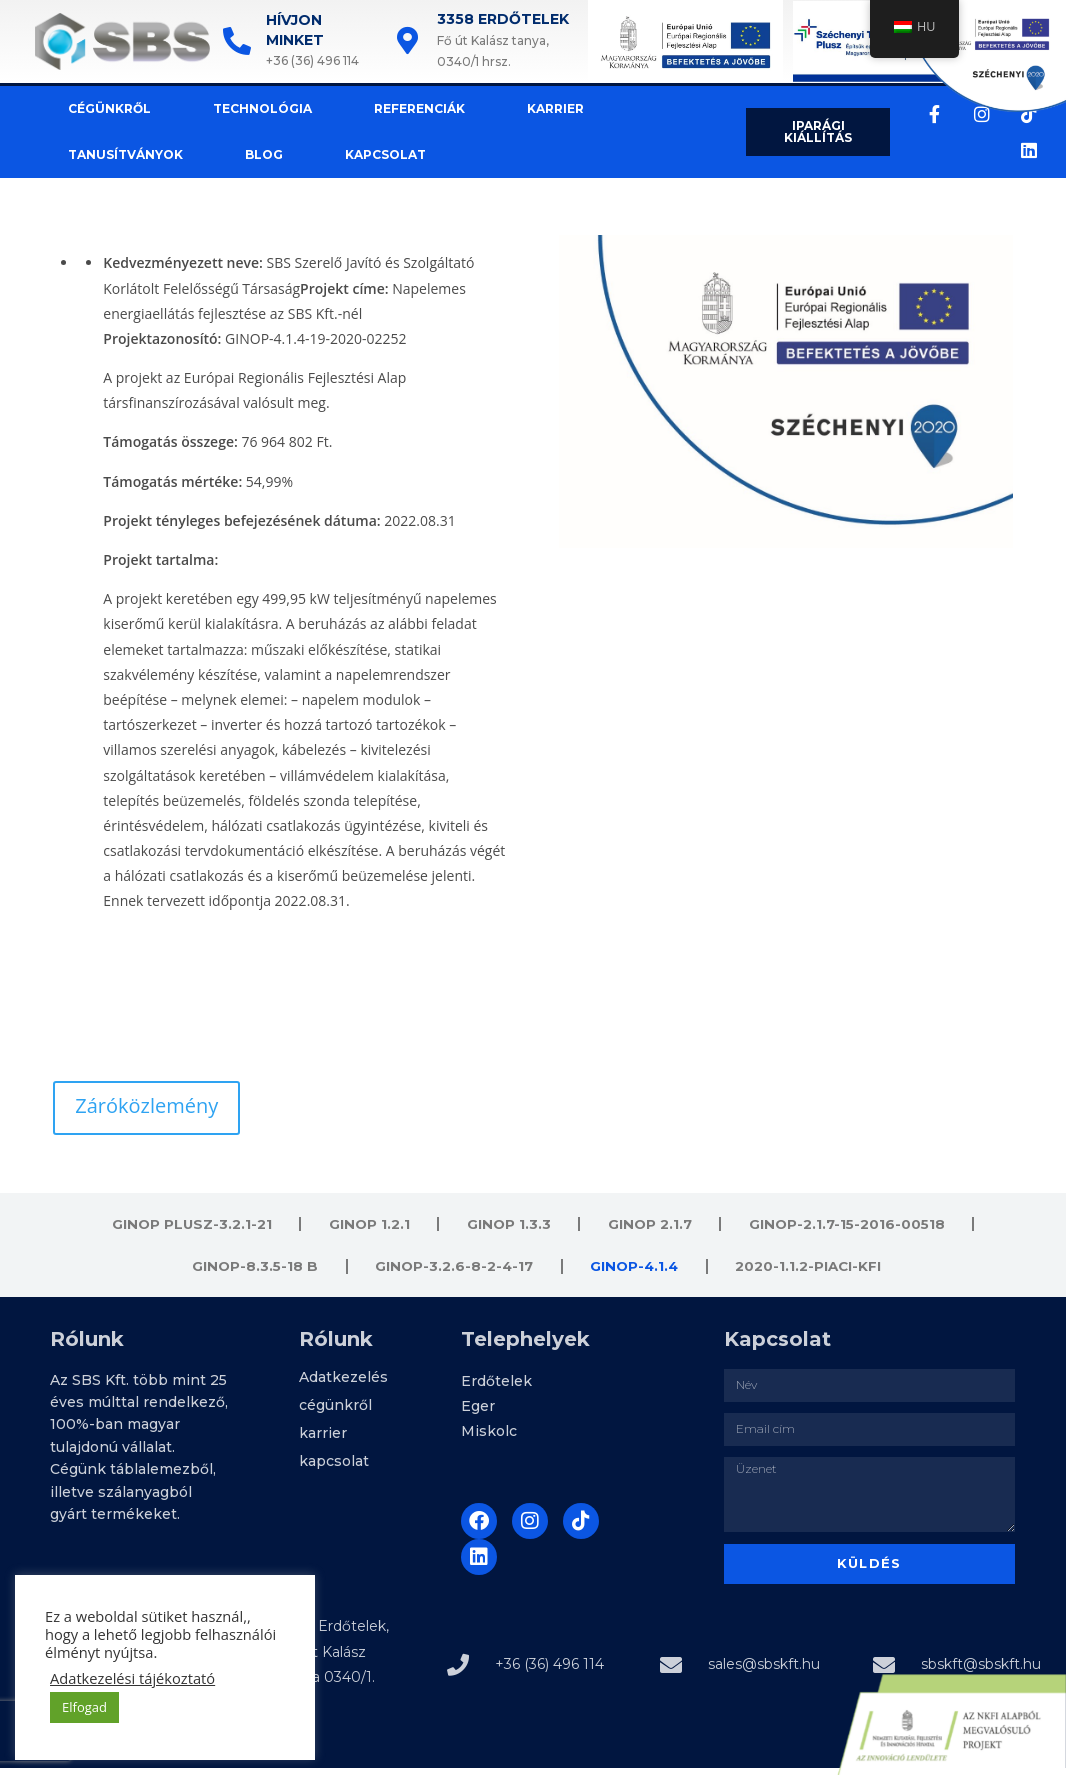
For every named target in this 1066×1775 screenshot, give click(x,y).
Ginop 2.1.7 (650, 1226)
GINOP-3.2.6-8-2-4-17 (452, 1272)
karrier (538, 108)
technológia (245, 108)
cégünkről (92, 108)
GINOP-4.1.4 (635, 1272)
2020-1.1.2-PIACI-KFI (812, 1272)
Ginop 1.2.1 (367, 1226)
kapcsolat (368, 154)
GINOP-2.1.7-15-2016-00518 (850, 1226)
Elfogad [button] (84, 1707)
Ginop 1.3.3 (507, 1226)
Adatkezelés (343, 1386)
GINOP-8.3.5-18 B (251, 1272)
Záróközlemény (146, 1105)
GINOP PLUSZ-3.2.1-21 (188, 1226)
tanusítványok (108, 154)
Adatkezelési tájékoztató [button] (132, 1678)
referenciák (402, 108)
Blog (247, 154)
